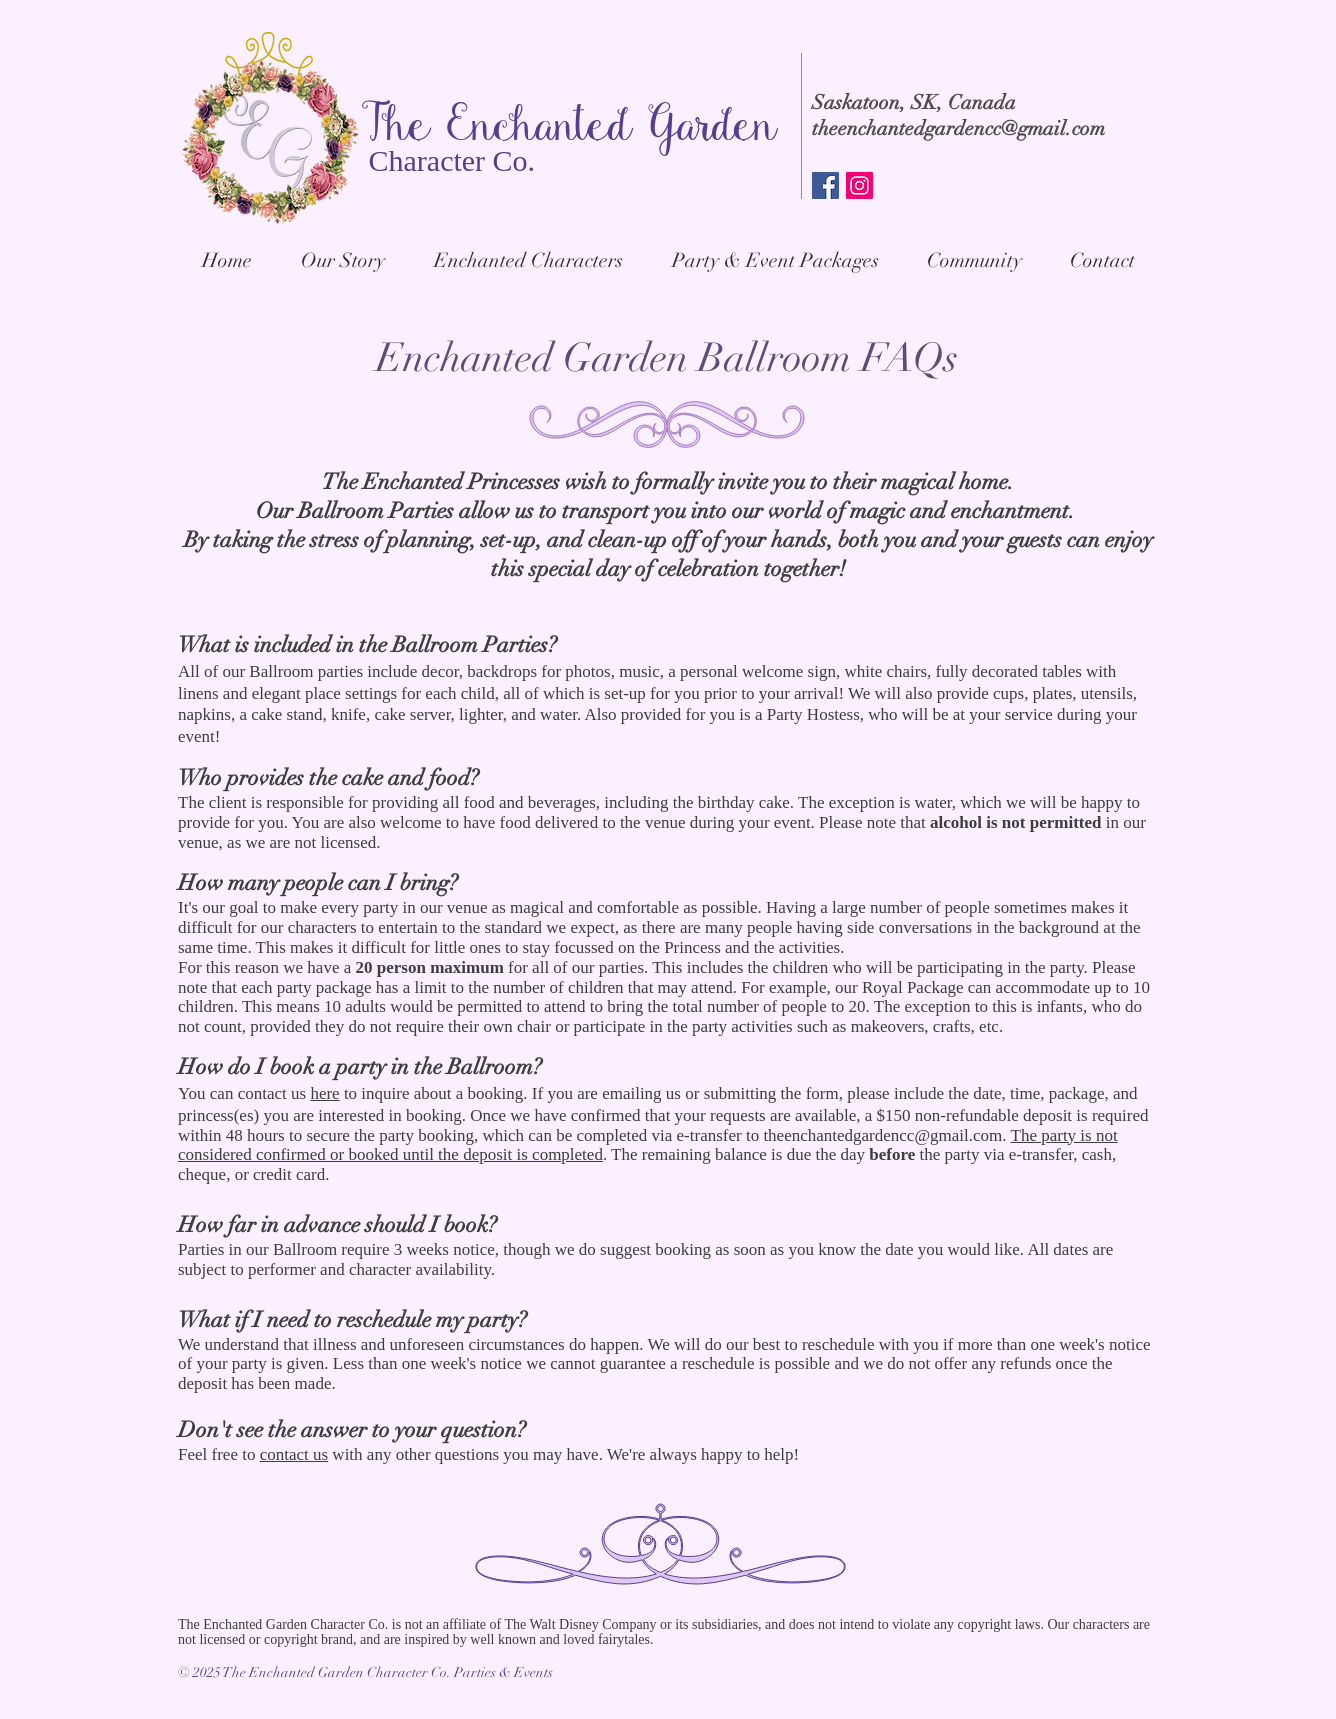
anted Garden (656, 129)
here (324, 1093)
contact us (294, 1454)
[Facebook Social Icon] (825, 185)
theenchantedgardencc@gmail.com (958, 128)
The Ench (448, 129)
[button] (774, 261)
